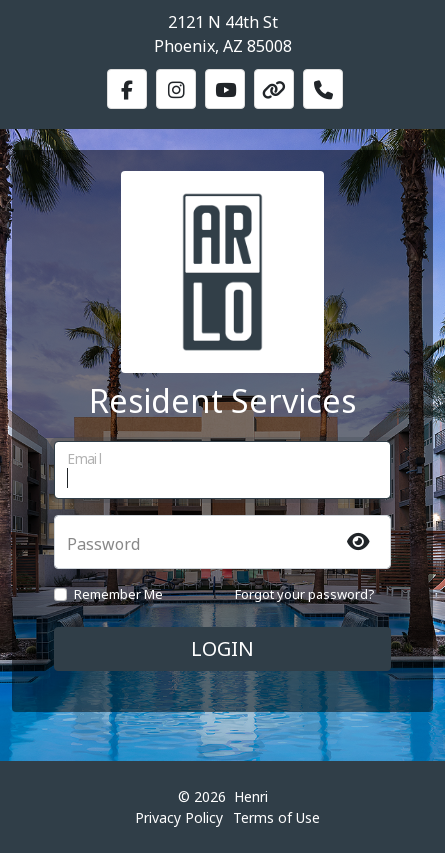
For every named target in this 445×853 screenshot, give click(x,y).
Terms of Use (276, 817)
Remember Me (118, 594)
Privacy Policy (179, 817)
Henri (251, 796)
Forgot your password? (305, 594)
